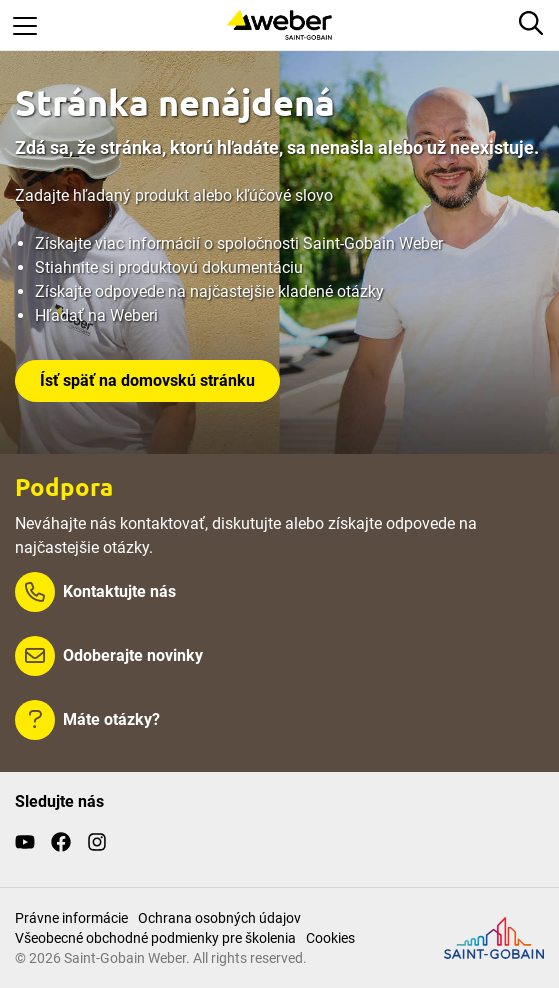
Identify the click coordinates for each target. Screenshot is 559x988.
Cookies (330, 938)
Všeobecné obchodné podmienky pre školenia (155, 938)
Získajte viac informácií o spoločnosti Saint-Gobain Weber (239, 243)
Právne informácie (71, 918)
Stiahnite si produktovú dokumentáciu (169, 267)
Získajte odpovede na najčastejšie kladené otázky (209, 291)
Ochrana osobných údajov (219, 918)
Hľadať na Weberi (96, 315)
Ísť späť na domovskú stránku (147, 380)
